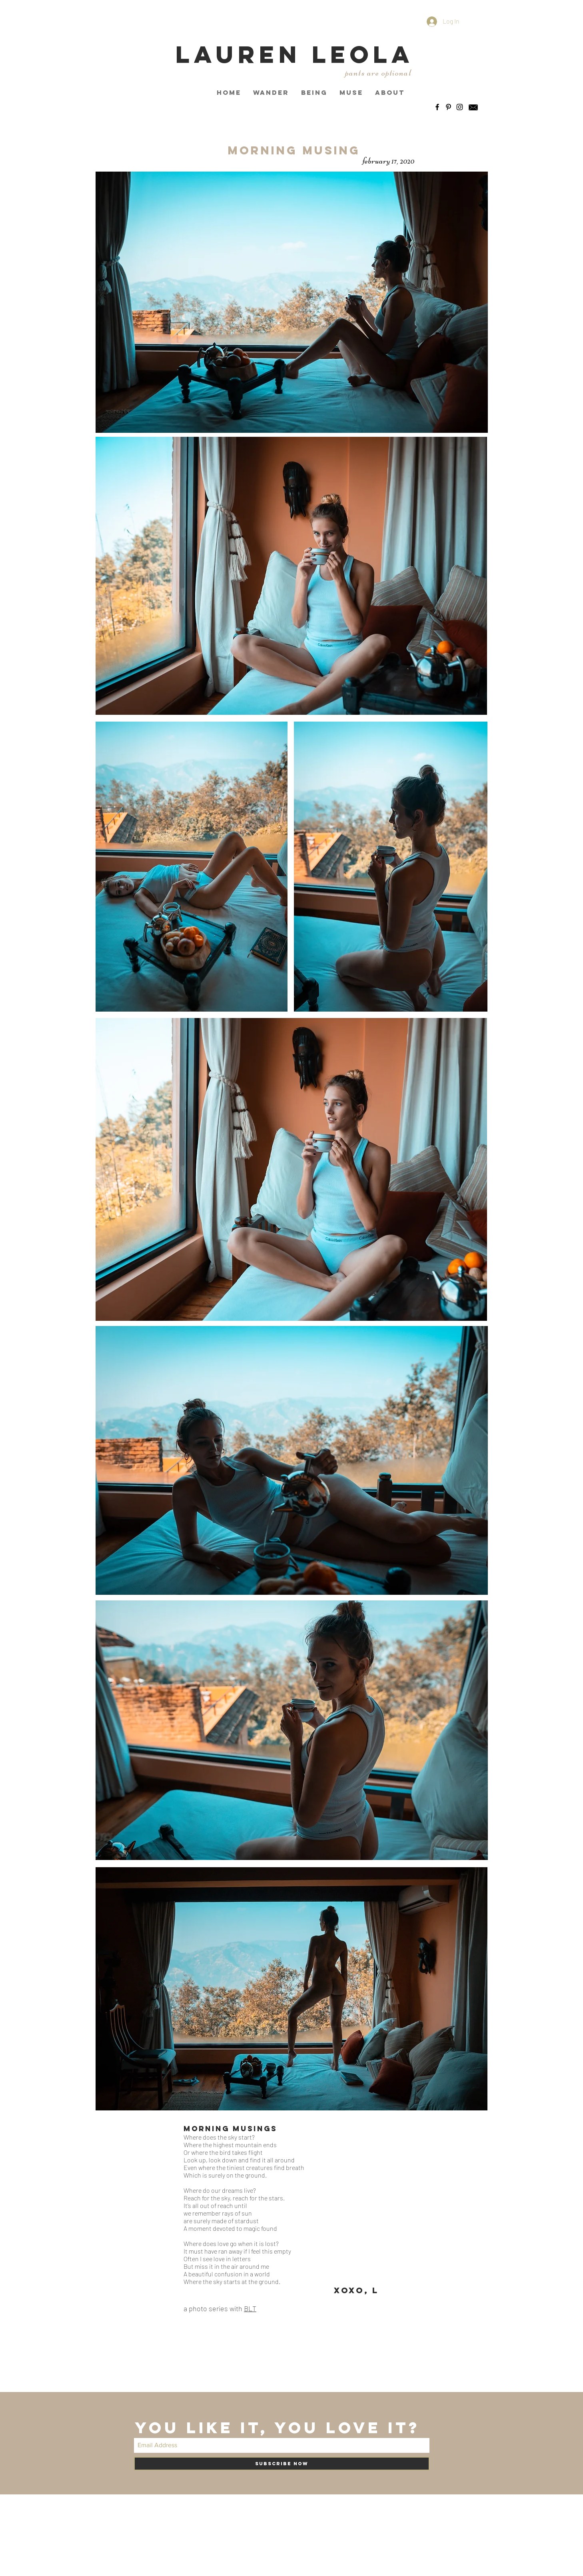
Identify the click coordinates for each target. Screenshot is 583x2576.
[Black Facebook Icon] (437, 107)
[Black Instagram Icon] (459, 107)
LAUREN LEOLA (295, 54)
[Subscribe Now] (281, 2463)
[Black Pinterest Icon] (448, 107)
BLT (250, 2308)
